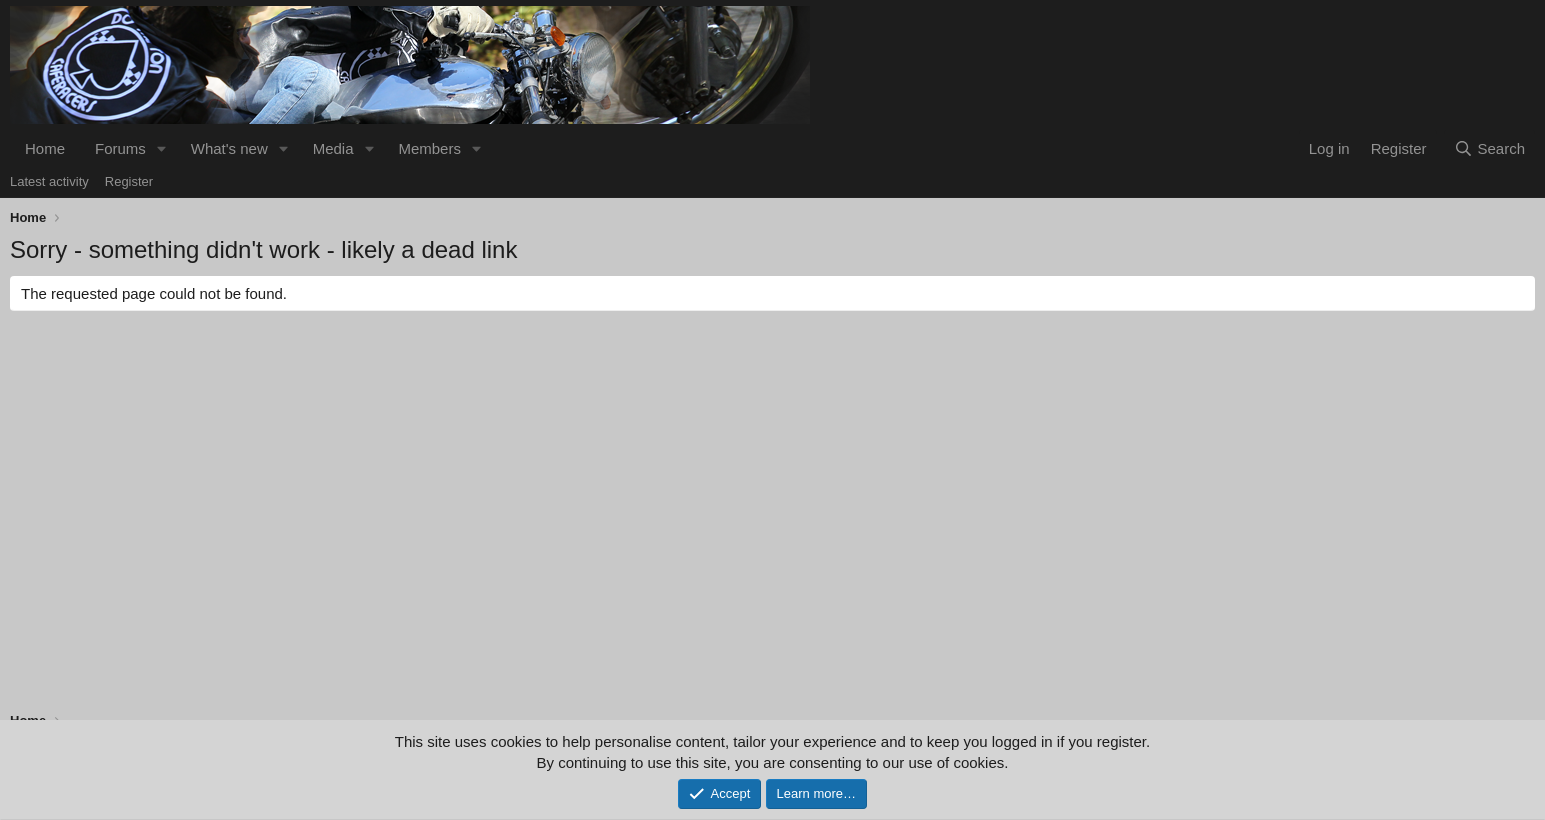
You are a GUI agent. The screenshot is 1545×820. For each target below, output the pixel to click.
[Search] (1489, 148)
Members (429, 148)
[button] (162, 148)
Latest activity (49, 181)
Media (333, 148)
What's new (229, 148)
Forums (120, 148)
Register (129, 181)
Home (45, 148)
